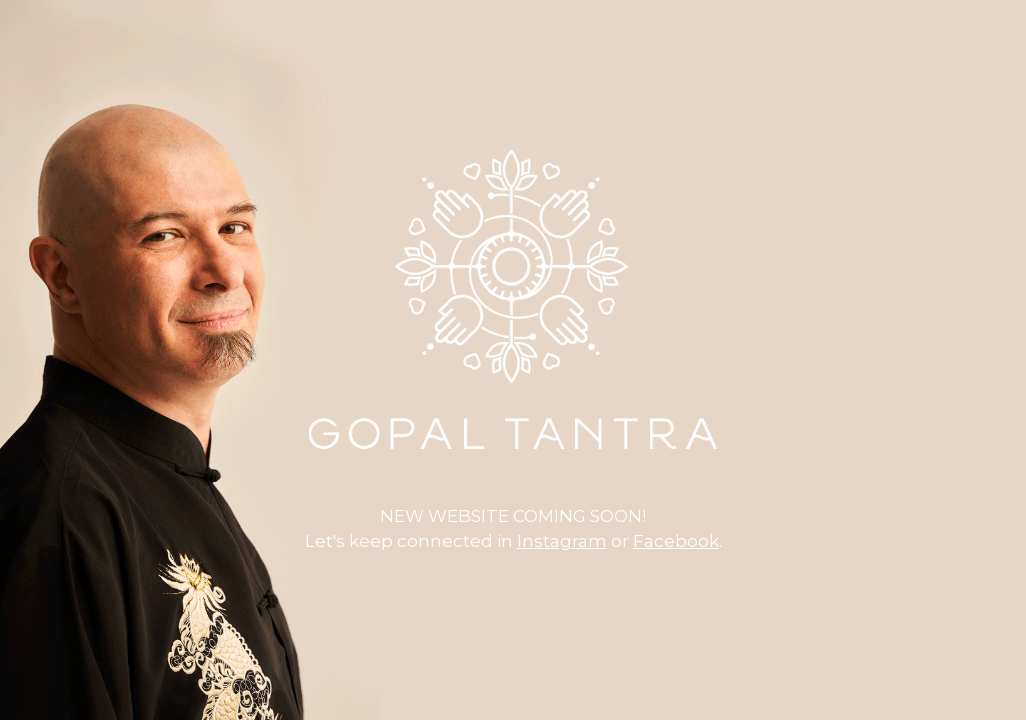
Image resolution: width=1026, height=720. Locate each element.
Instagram (562, 541)
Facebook (676, 541)
